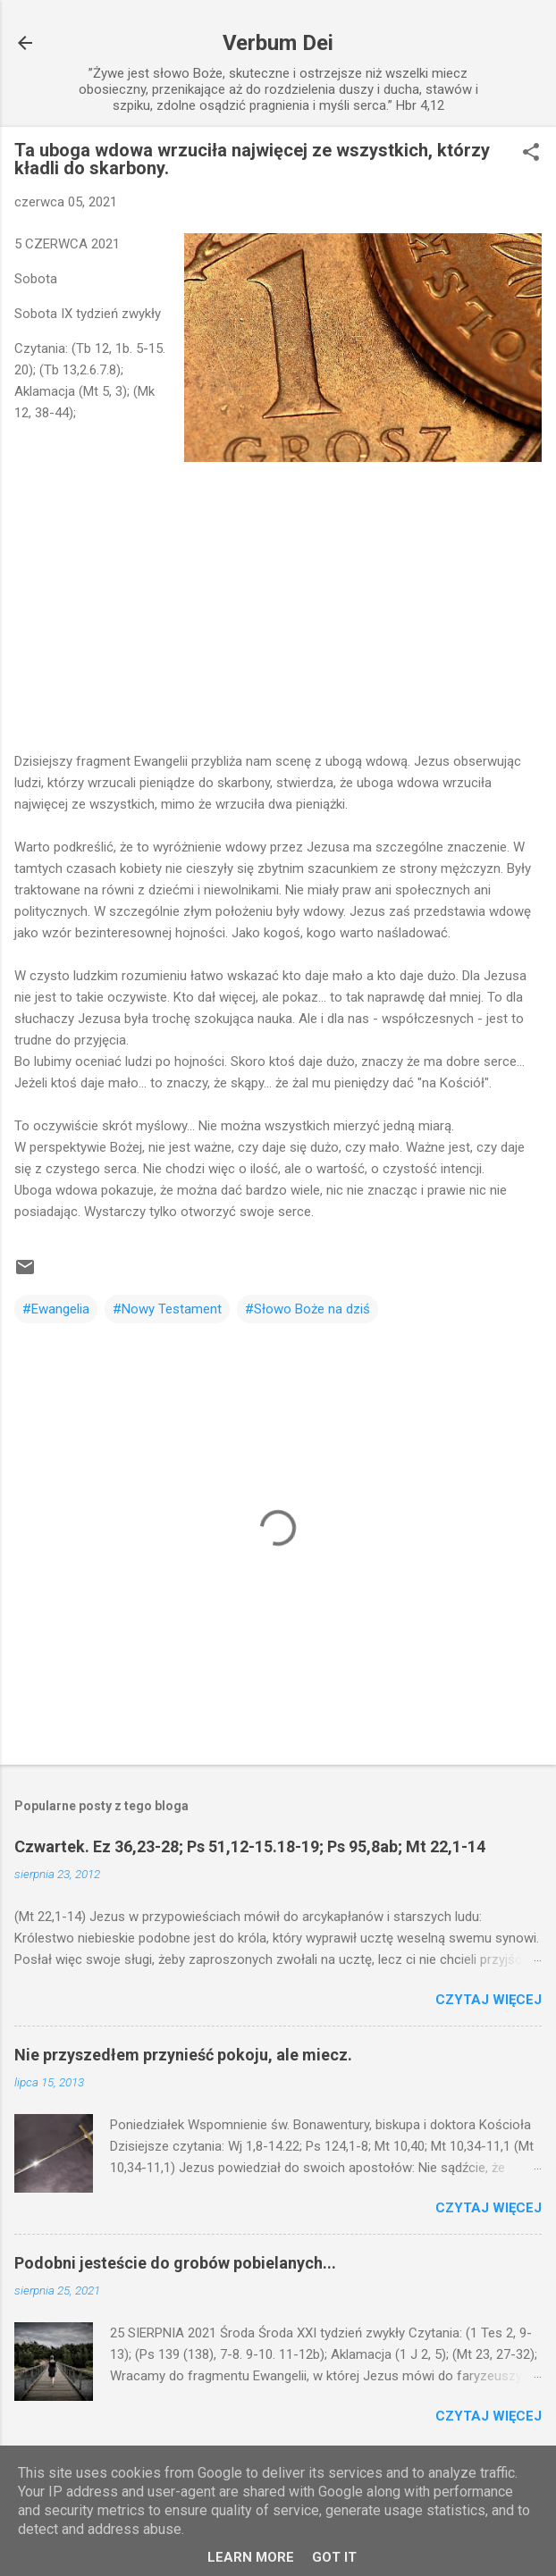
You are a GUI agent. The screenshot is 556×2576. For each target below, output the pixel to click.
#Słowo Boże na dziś (307, 1309)
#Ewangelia (55, 1309)
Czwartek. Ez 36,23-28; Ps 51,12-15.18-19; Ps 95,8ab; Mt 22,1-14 (249, 1846)
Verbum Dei (278, 42)
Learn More (250, 2557)
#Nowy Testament (167, 1309)
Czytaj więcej (488, 2000)
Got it (334, 2557)
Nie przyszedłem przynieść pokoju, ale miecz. (183, 2054)
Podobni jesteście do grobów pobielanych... (175, 2262)
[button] (531, 153)
